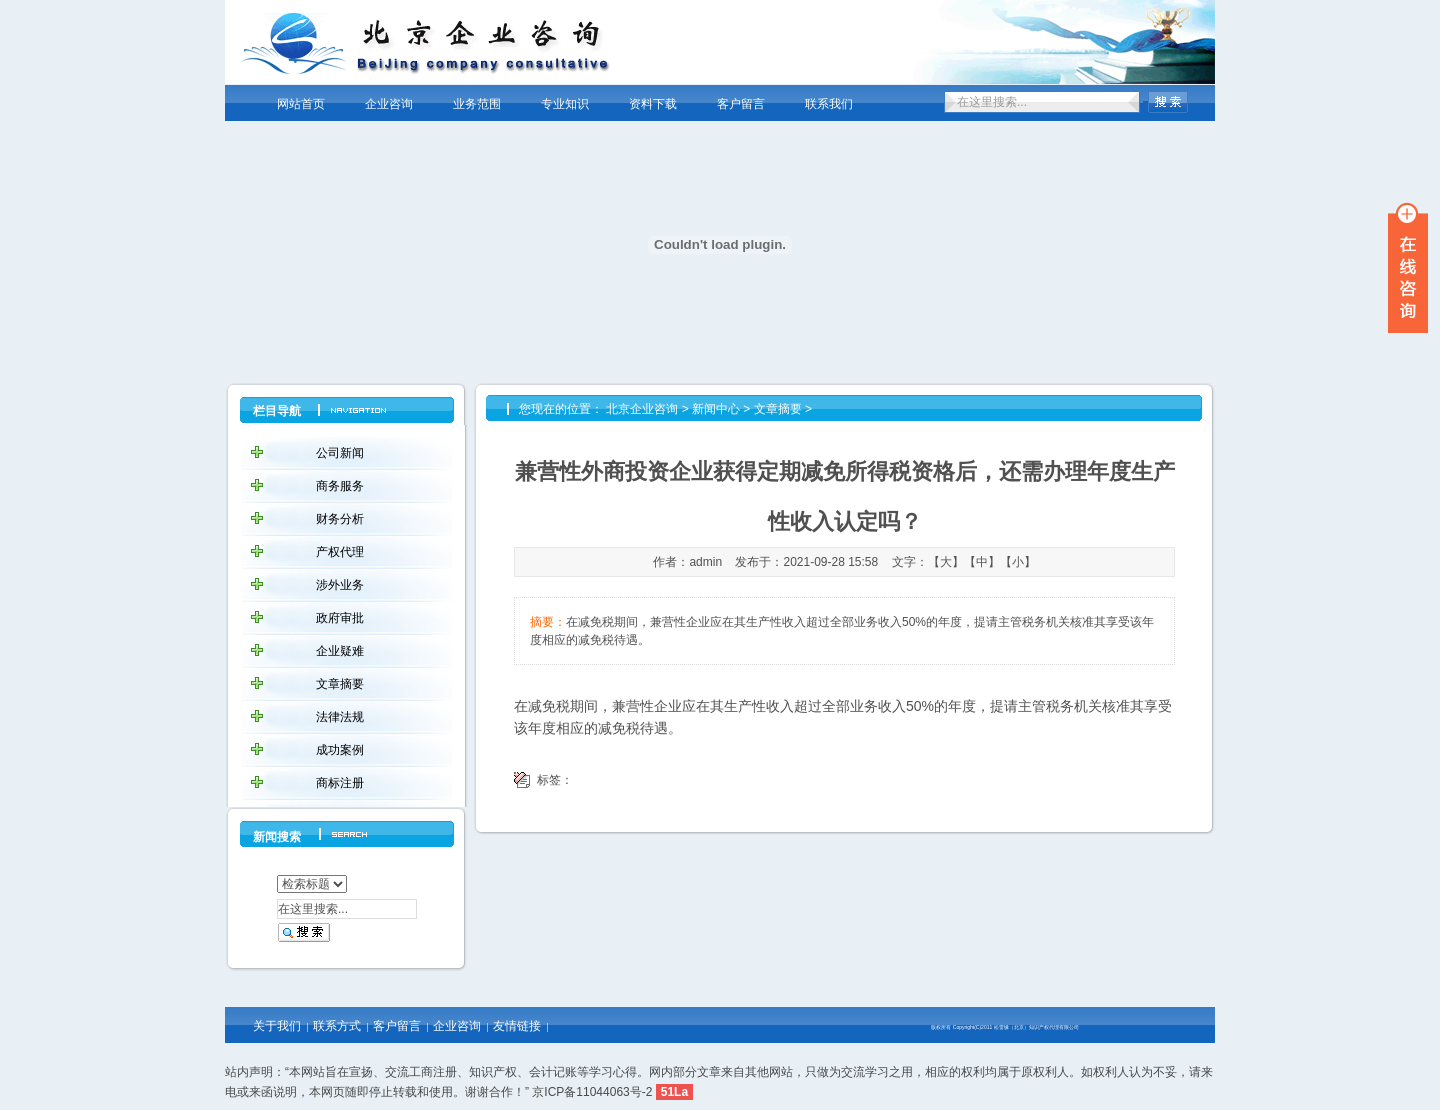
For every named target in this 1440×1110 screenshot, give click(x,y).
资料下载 (653, 104)
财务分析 (340, 519)
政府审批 (340, 618)
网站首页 (301, 104)
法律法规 (340, 717)
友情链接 (517, 1026)
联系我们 (829, 104)
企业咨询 (389, 104)
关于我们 (277, 1026)
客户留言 (741, 104)
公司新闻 (340, 453)
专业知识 (565, 104)
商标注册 (340, 783)
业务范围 (477, 104)
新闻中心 (716, 409)
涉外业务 (340, 585)
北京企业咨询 (642, 409)
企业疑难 (340, 651)
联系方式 (337, 1026)
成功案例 (340, 750)
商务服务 (340, 486)
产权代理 (340, 552)
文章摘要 (340, 684)
